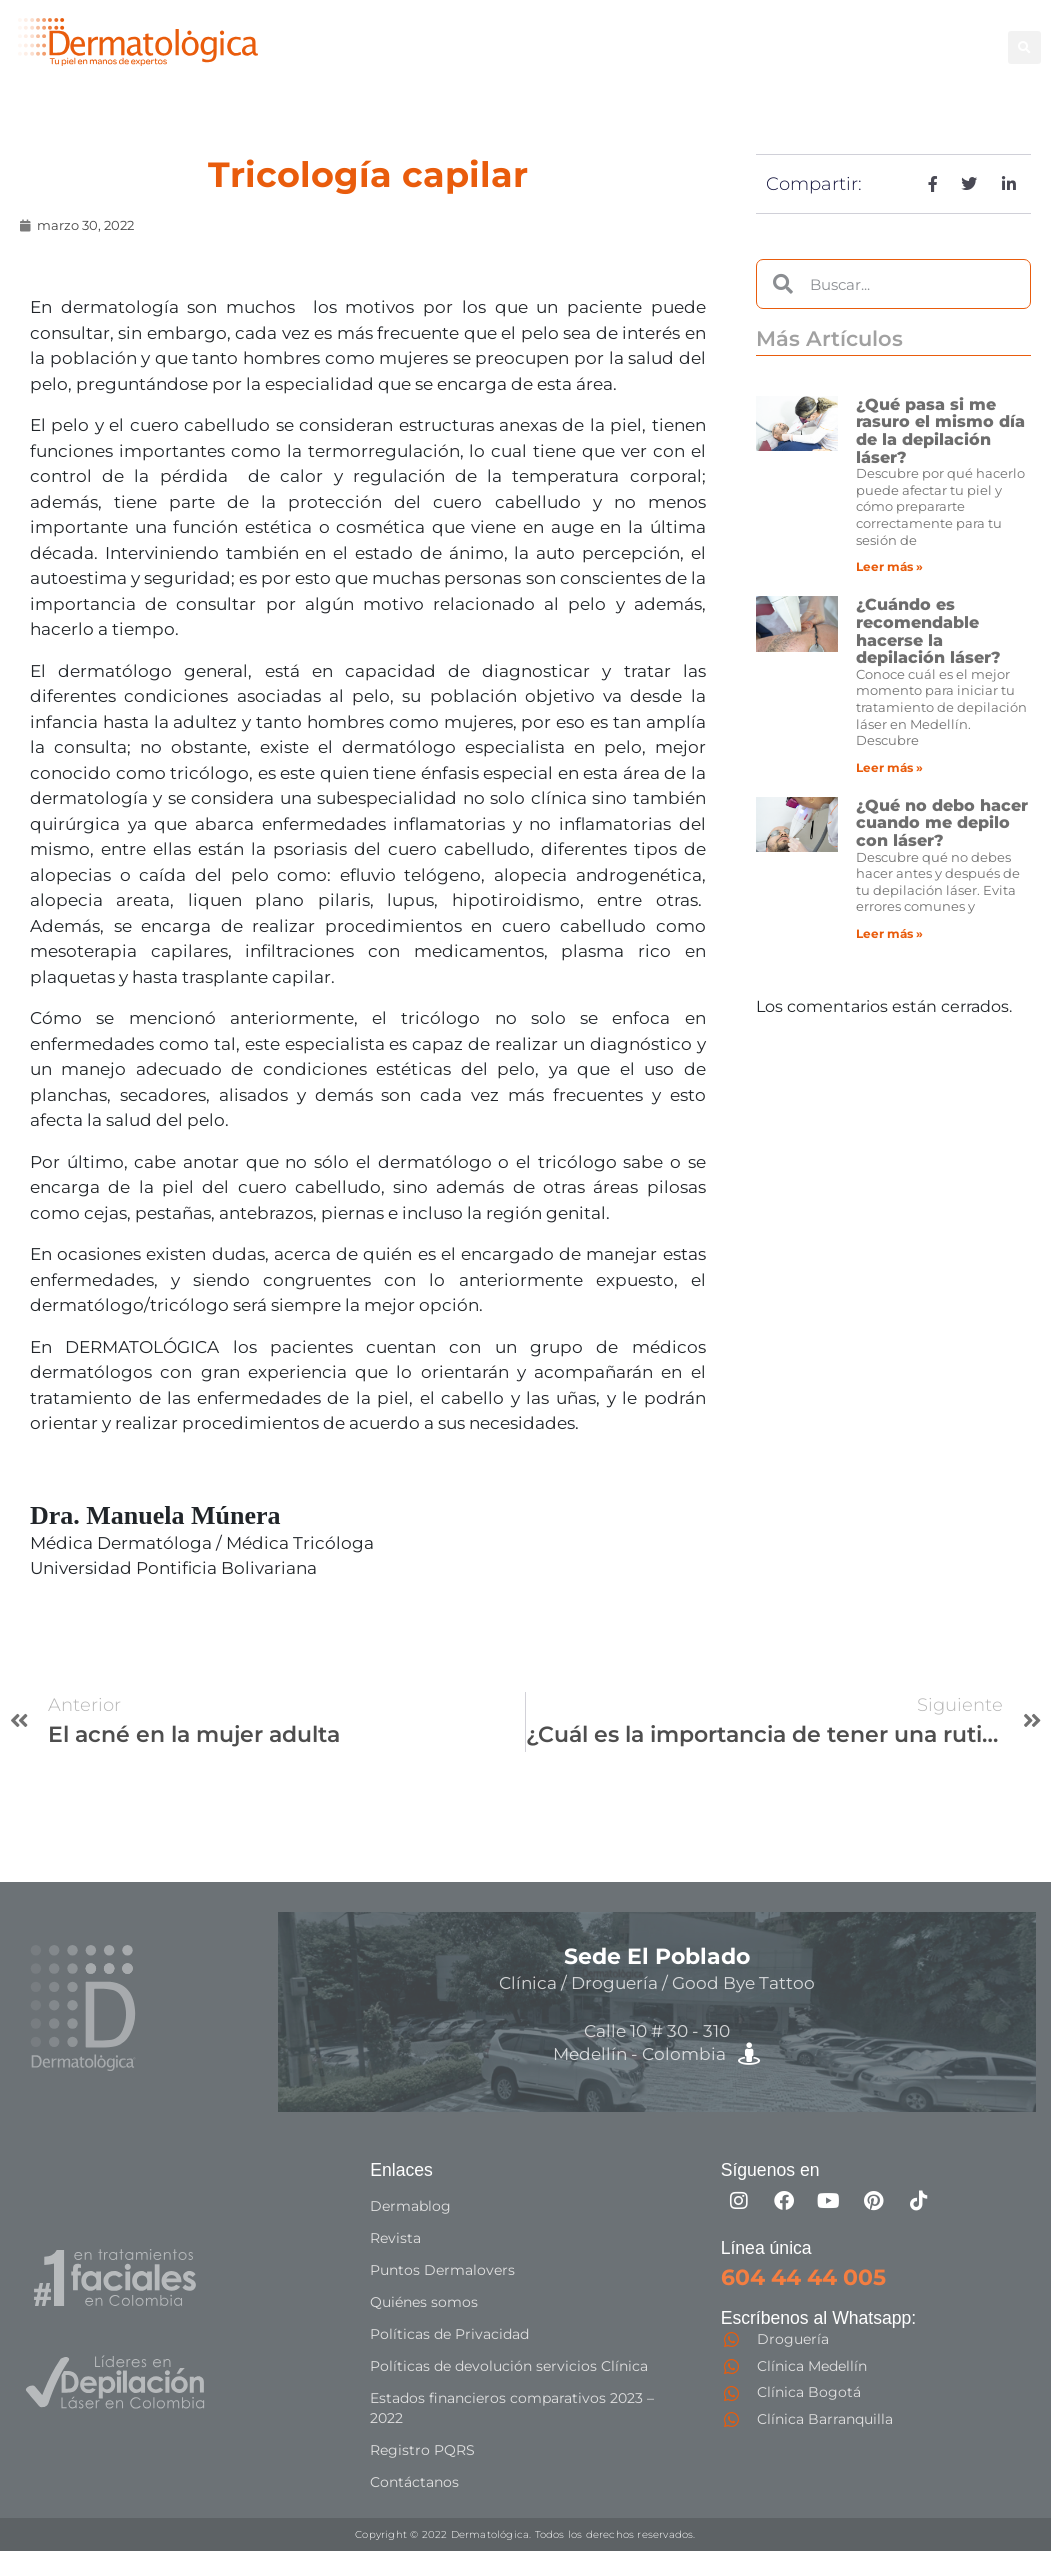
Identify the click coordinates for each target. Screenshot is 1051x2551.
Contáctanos (414, 2482)
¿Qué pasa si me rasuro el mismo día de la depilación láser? (940, 431)
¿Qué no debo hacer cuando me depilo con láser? (942, 823)
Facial (795, 35)
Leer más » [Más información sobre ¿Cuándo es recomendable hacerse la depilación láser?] (889, 767)
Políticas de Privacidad (449, 2334)
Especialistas (706, 57)
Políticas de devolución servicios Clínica (509, 2366)
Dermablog (410, 2206)
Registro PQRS (422, 2450)
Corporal (717, 35)
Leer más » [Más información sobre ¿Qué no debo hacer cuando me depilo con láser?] (889, 933)
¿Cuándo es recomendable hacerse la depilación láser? (928, 631)
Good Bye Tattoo (906, 35)
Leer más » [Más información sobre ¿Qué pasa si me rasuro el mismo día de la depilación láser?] (889, 566)
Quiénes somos (424, 2302)
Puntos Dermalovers (442, 2270)
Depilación (620, 35)
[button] (1024, 47)
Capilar (605, 57)
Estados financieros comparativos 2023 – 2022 (512, 2408)
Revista (395, 2238)
